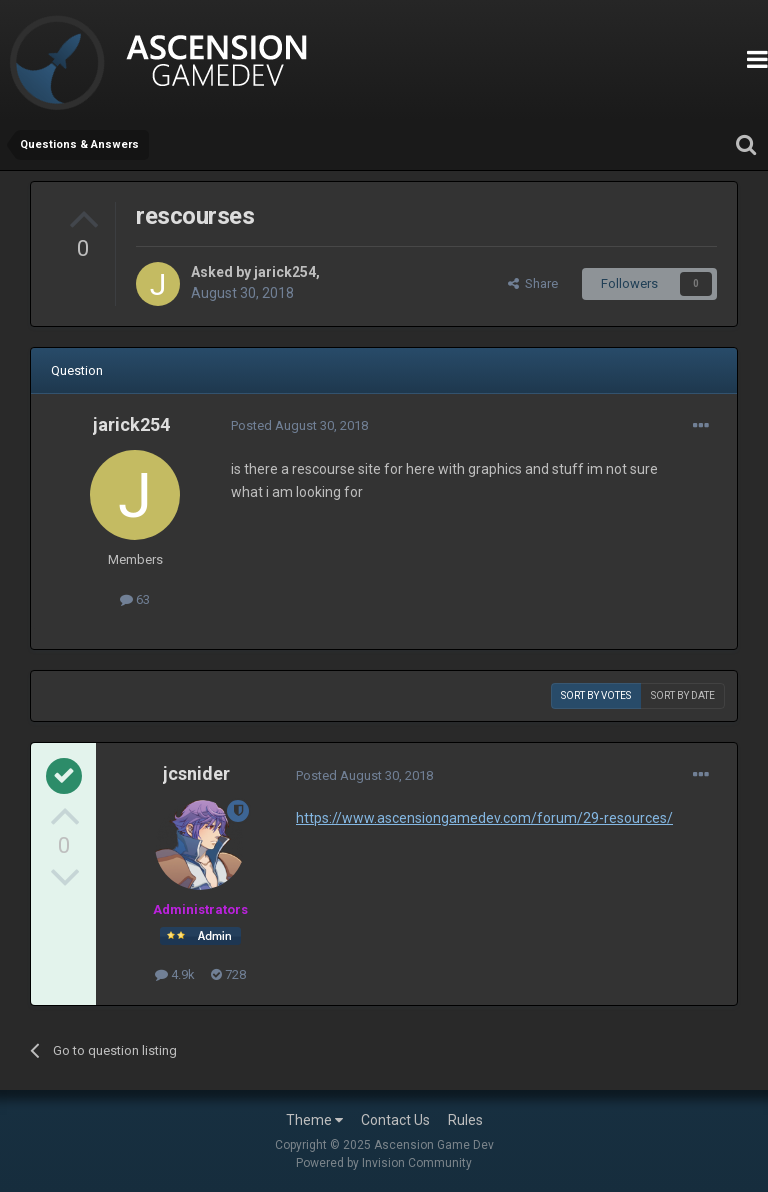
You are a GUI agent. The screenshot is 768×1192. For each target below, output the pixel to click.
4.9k (175, 974)
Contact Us (395, 1120)
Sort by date (683, 695)
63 (135, 599)
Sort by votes (596, 695)
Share (533, 283)
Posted (299, 425)
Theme (314, 1120)
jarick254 (285, 272)
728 (228, 974)
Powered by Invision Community (384, 1163)
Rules (465, 1120)
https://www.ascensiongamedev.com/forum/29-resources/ (484, 818)
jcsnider (196, 773)
